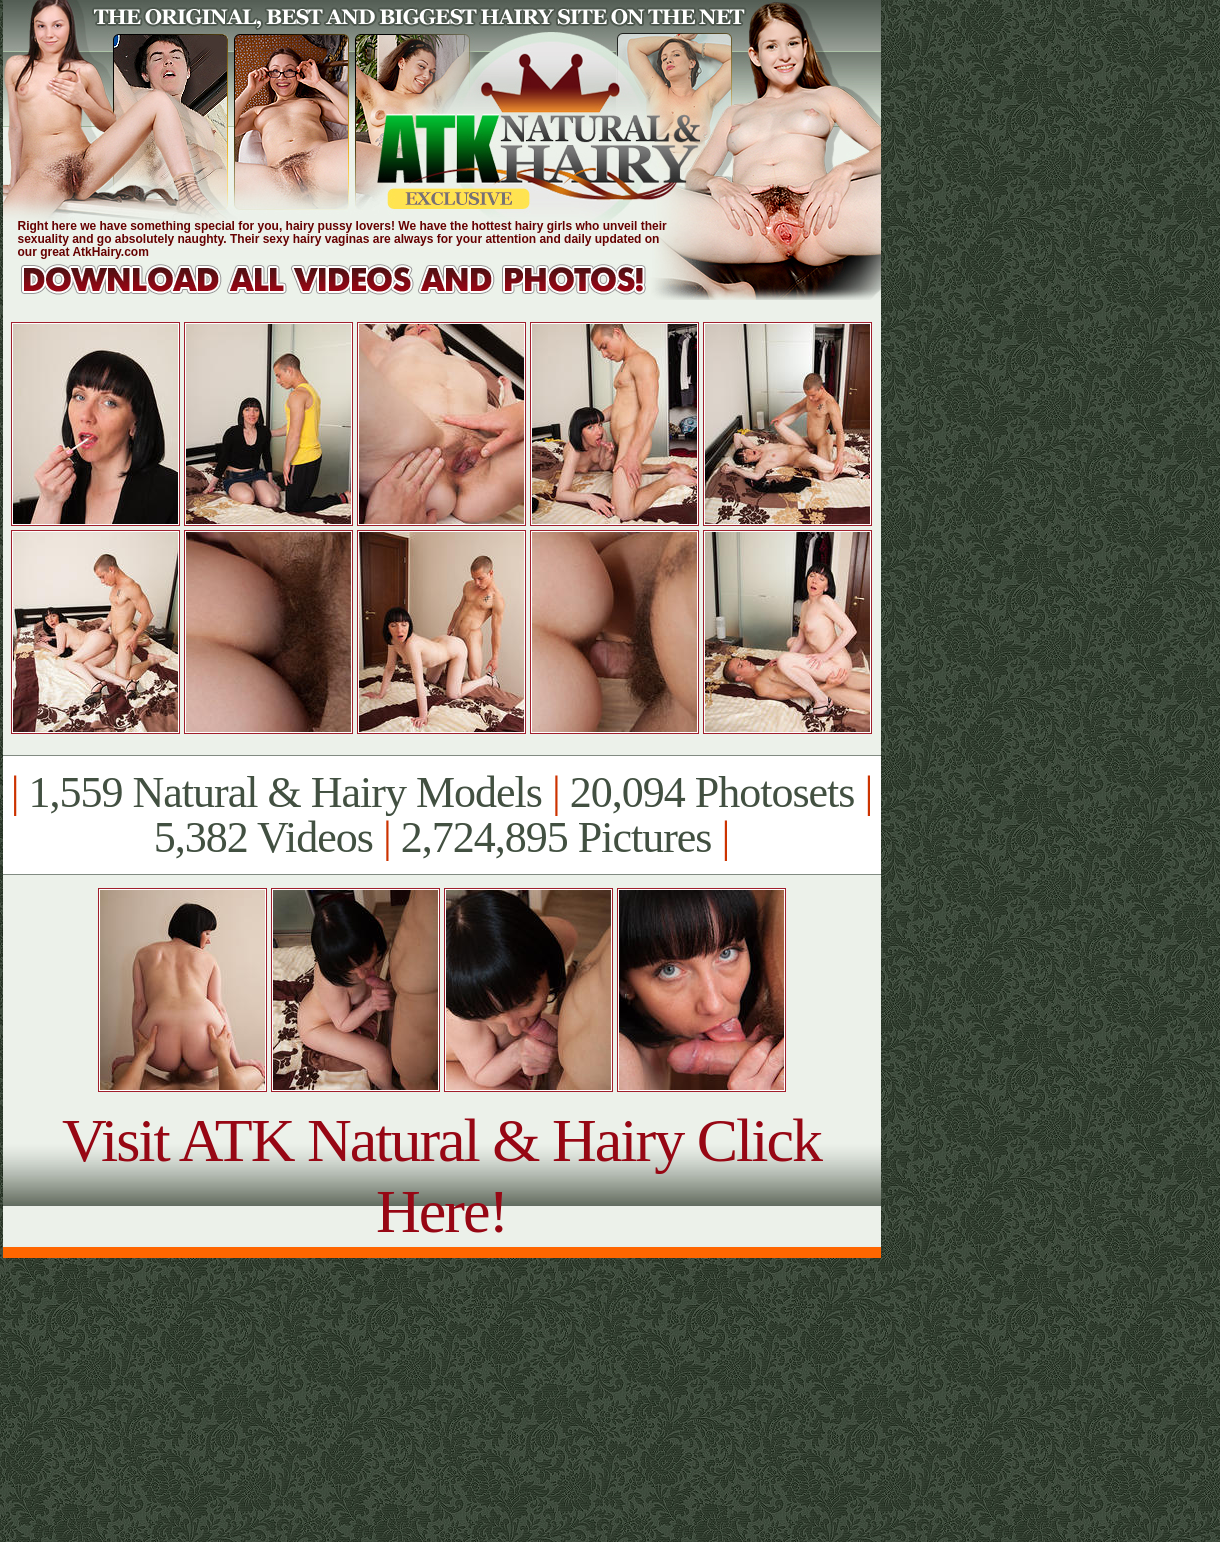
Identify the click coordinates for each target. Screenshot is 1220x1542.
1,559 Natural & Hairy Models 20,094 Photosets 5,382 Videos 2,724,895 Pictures (441, 815)
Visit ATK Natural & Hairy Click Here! (441, 1175)
